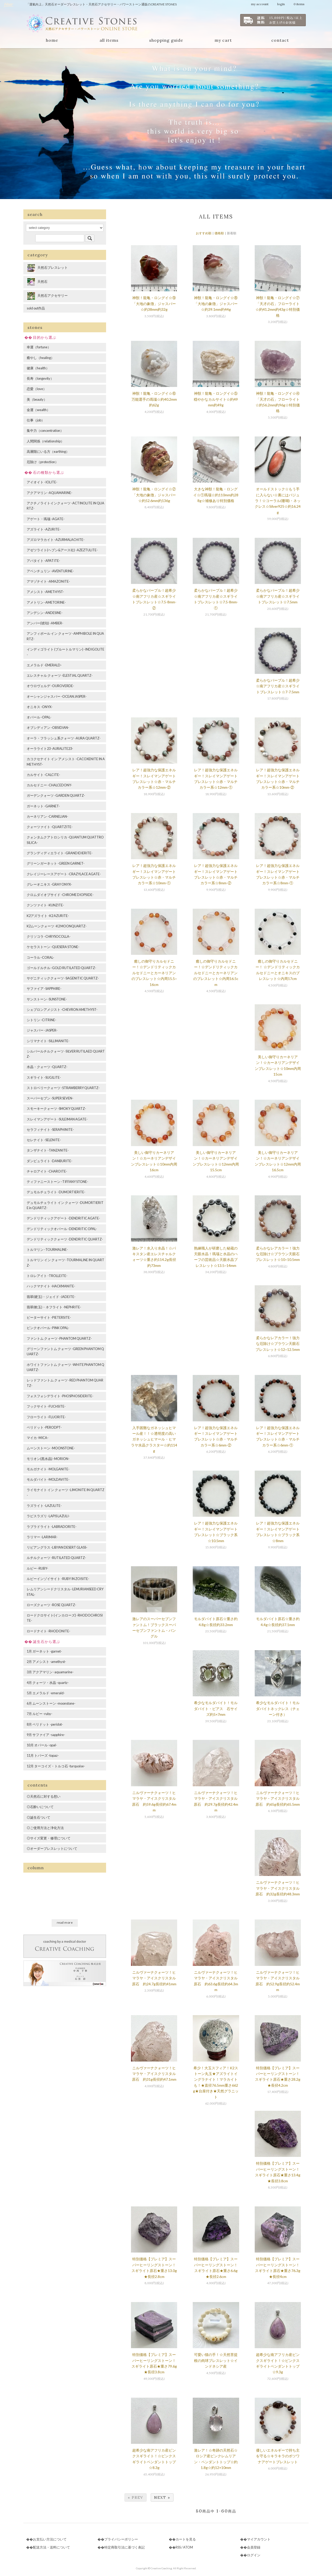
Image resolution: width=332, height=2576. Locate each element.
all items (109, 40)
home (52, 40)
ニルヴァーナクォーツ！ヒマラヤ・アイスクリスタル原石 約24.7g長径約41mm (154, 1978)
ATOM (188, 2547)
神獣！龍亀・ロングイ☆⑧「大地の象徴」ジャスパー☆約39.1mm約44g (216, 303)
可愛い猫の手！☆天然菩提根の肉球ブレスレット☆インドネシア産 (216, 2360)
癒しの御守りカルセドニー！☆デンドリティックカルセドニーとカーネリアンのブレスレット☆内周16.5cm (215, 973)
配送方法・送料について (51, 2547)
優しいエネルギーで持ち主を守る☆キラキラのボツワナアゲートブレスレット (278, 2456)
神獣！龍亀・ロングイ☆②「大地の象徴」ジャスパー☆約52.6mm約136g (154, 495)
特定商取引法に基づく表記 (124, 2547)
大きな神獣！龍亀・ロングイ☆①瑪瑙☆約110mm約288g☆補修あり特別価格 (215, 495)
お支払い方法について (50, 2539)
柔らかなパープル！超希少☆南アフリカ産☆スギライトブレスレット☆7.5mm (278, 596)
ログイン (253, 2555)
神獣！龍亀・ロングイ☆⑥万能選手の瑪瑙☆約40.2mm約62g (154, 399)
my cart (223, 40)
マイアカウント (259, 2539)
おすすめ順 (203, 233)
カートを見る (186, 2539)
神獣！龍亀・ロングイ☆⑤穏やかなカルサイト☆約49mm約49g (216, 399)
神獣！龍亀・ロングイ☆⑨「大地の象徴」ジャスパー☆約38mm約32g (154, 303)
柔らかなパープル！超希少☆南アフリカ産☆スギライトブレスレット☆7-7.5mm (278, 686)
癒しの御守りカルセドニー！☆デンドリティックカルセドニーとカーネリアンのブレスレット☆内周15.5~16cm (154, 973)
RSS (178, 2547)
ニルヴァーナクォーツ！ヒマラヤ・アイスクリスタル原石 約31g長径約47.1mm (154, 2074)
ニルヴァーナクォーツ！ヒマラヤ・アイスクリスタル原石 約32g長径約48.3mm (277, 1888)
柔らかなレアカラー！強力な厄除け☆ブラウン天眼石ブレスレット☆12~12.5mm (277, 1344)
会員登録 (253, 2547)
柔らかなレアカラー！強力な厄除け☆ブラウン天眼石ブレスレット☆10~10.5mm (277, 1254)
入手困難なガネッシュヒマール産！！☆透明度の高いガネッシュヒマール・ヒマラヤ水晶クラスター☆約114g (154, 1439)
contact (280, 40)
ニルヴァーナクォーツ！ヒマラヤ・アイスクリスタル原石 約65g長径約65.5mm (277, 1798)
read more (65, 1922)
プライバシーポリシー (121, 2539)
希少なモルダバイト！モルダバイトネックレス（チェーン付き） (278, 1708)
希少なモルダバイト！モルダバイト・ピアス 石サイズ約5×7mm (216, 1708)
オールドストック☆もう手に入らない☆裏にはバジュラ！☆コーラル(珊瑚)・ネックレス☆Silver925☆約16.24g (278, 500)
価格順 (219, 233)
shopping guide (166, 40)
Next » (162, 2497)
